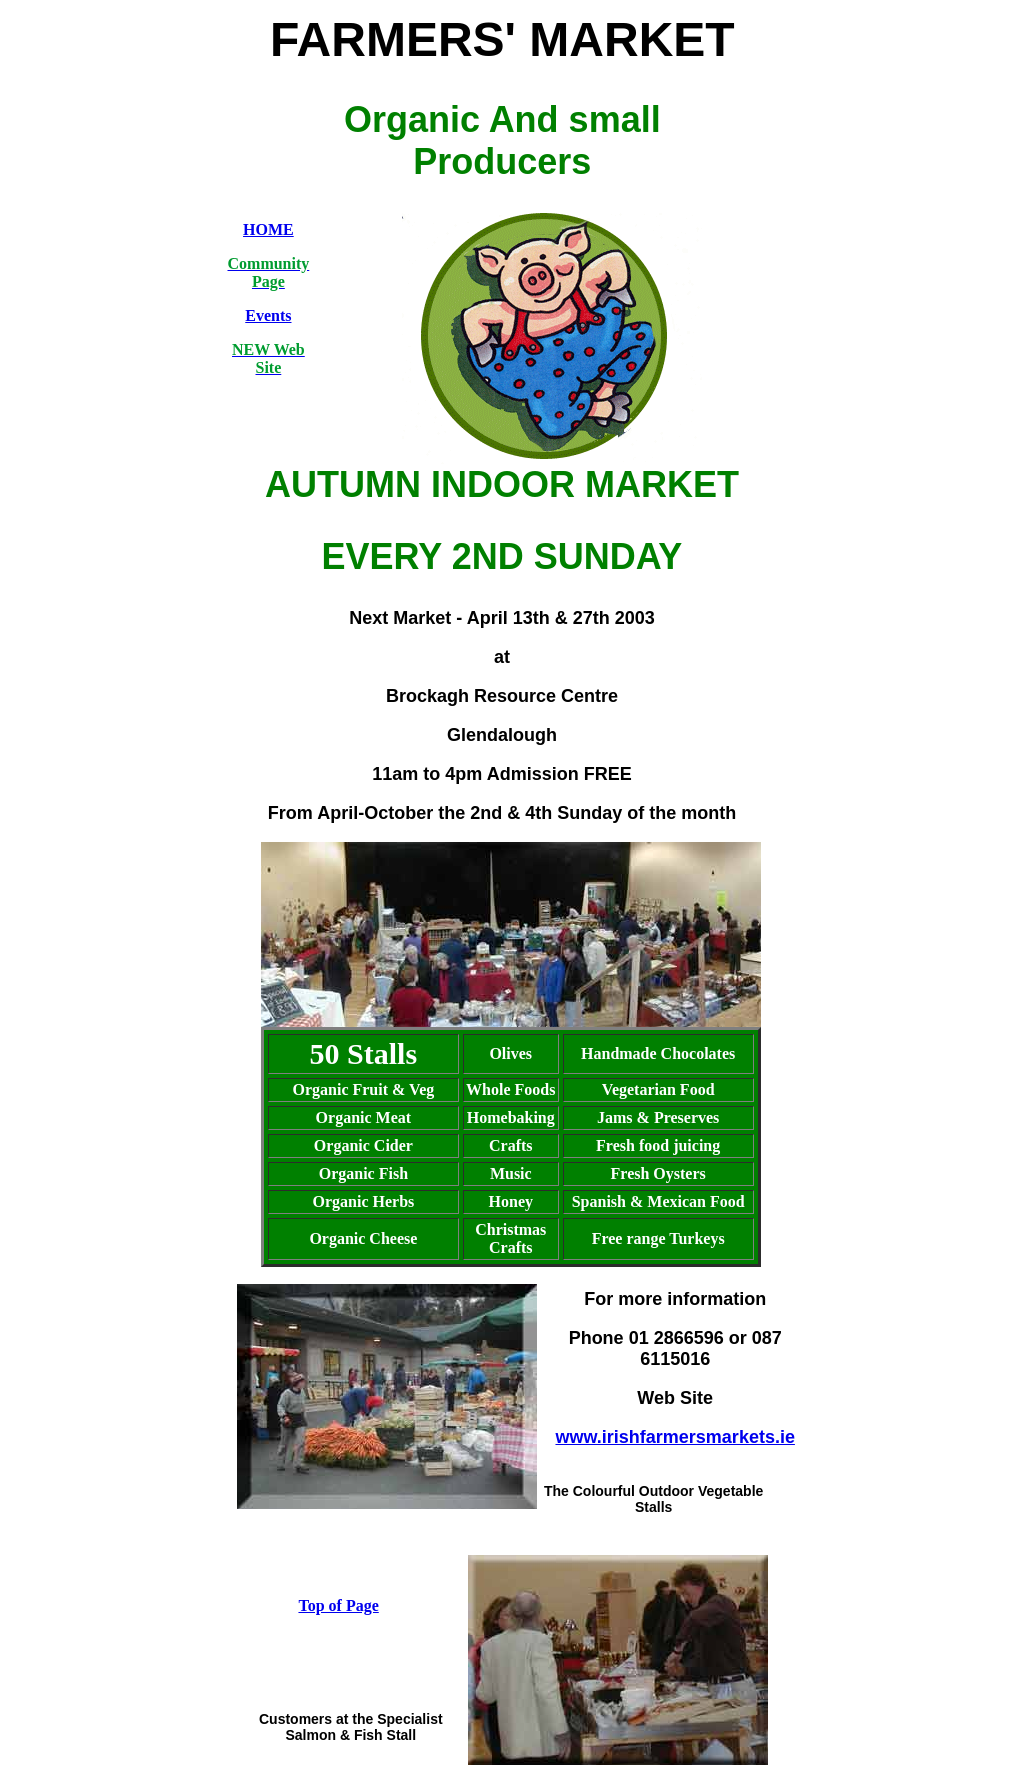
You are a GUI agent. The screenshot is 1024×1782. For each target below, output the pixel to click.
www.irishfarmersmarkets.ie (674, 1437)
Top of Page (338, 1605)
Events (268, 315)
